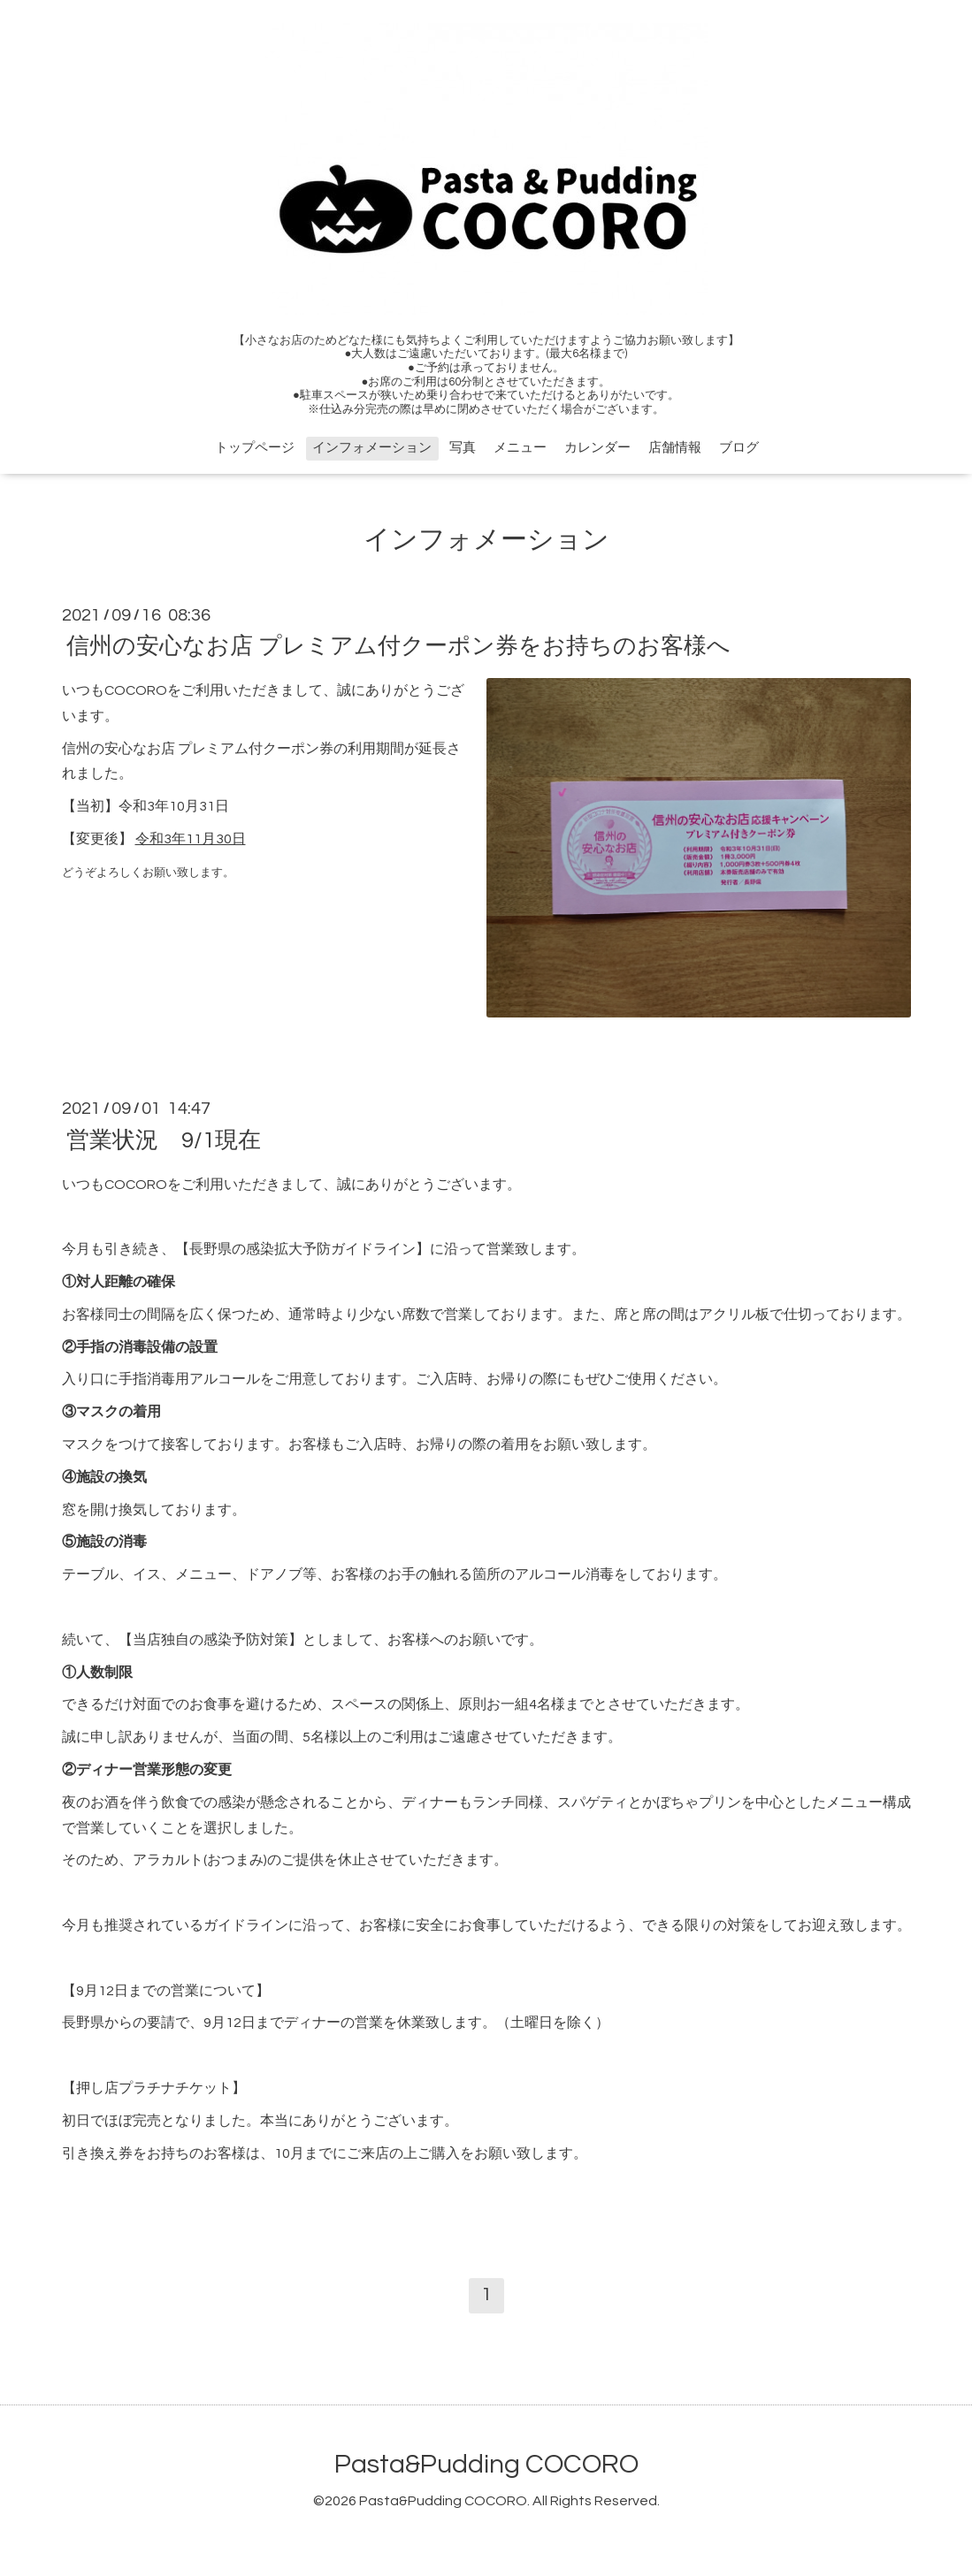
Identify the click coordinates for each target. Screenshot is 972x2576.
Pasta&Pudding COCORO (486, 2464)
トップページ (255, 447)
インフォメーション (372, 447)
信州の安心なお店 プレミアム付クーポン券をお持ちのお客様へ (398, 646)
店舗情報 (674, 447)
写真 (462, 447)
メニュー (520, 447)
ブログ (739, 447)
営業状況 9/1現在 (163, 1139)
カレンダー (597, 447)
